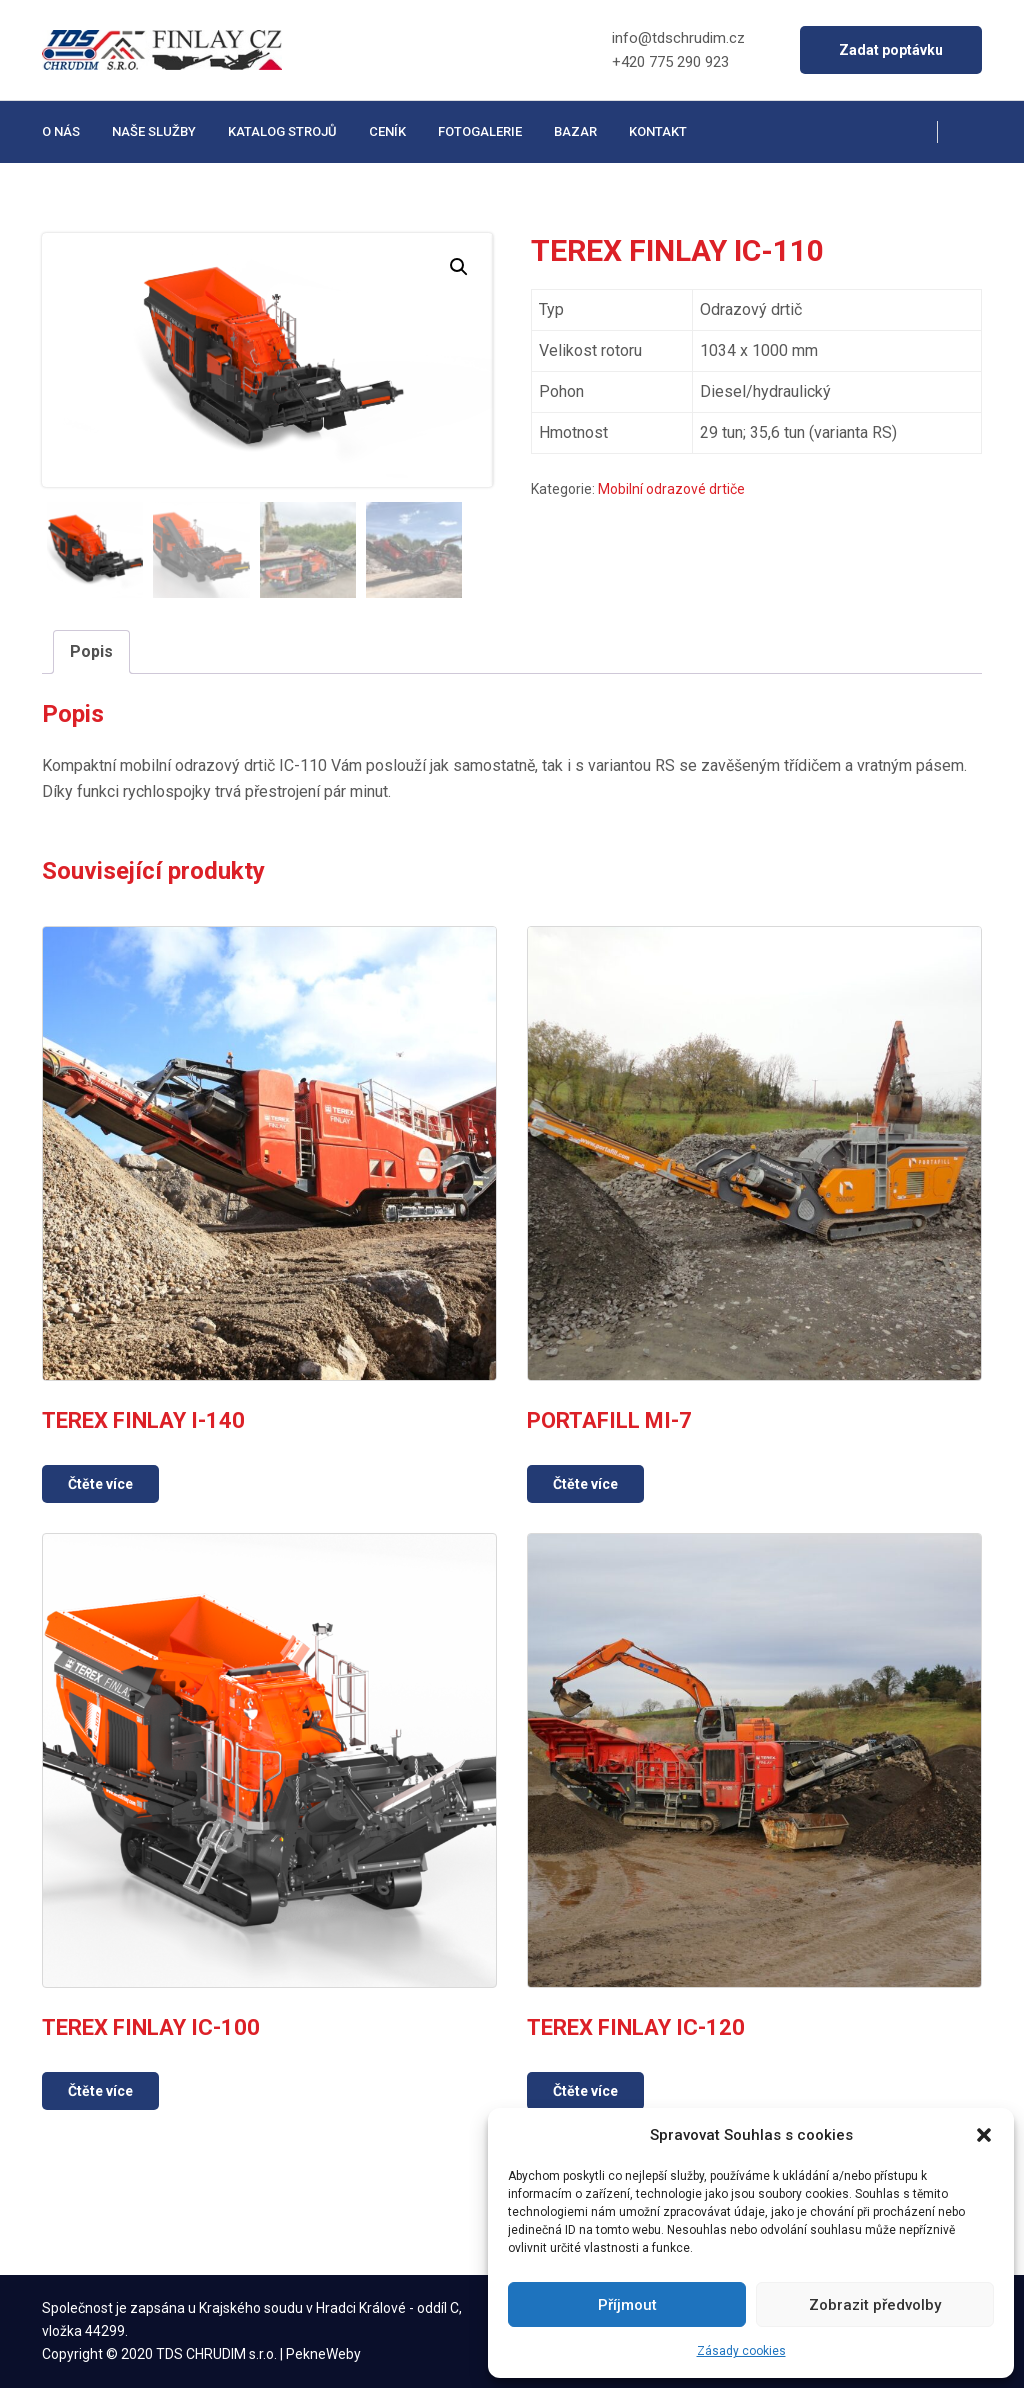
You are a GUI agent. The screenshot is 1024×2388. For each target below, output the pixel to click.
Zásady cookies (741, 2351)
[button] (984, 2135)
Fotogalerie (480, 131)
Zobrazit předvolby (875, 2305)
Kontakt (658, 131)
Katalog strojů (282, 131)
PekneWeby (323, 2354)
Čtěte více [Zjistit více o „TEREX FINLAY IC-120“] (585, 2091)
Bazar (575, 131)
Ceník (387, 131)
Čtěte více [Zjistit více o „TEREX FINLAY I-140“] (100, 1484)
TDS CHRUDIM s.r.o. (216, 2354)
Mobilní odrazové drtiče (671, 489)
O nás (61, 131)
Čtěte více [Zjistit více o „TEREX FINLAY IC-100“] (100, 2091)
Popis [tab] (91, 651)
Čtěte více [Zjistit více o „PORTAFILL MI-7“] (585, 1484)
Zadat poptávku (891, 50)
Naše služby (154, 131)
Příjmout (627, 2305)
